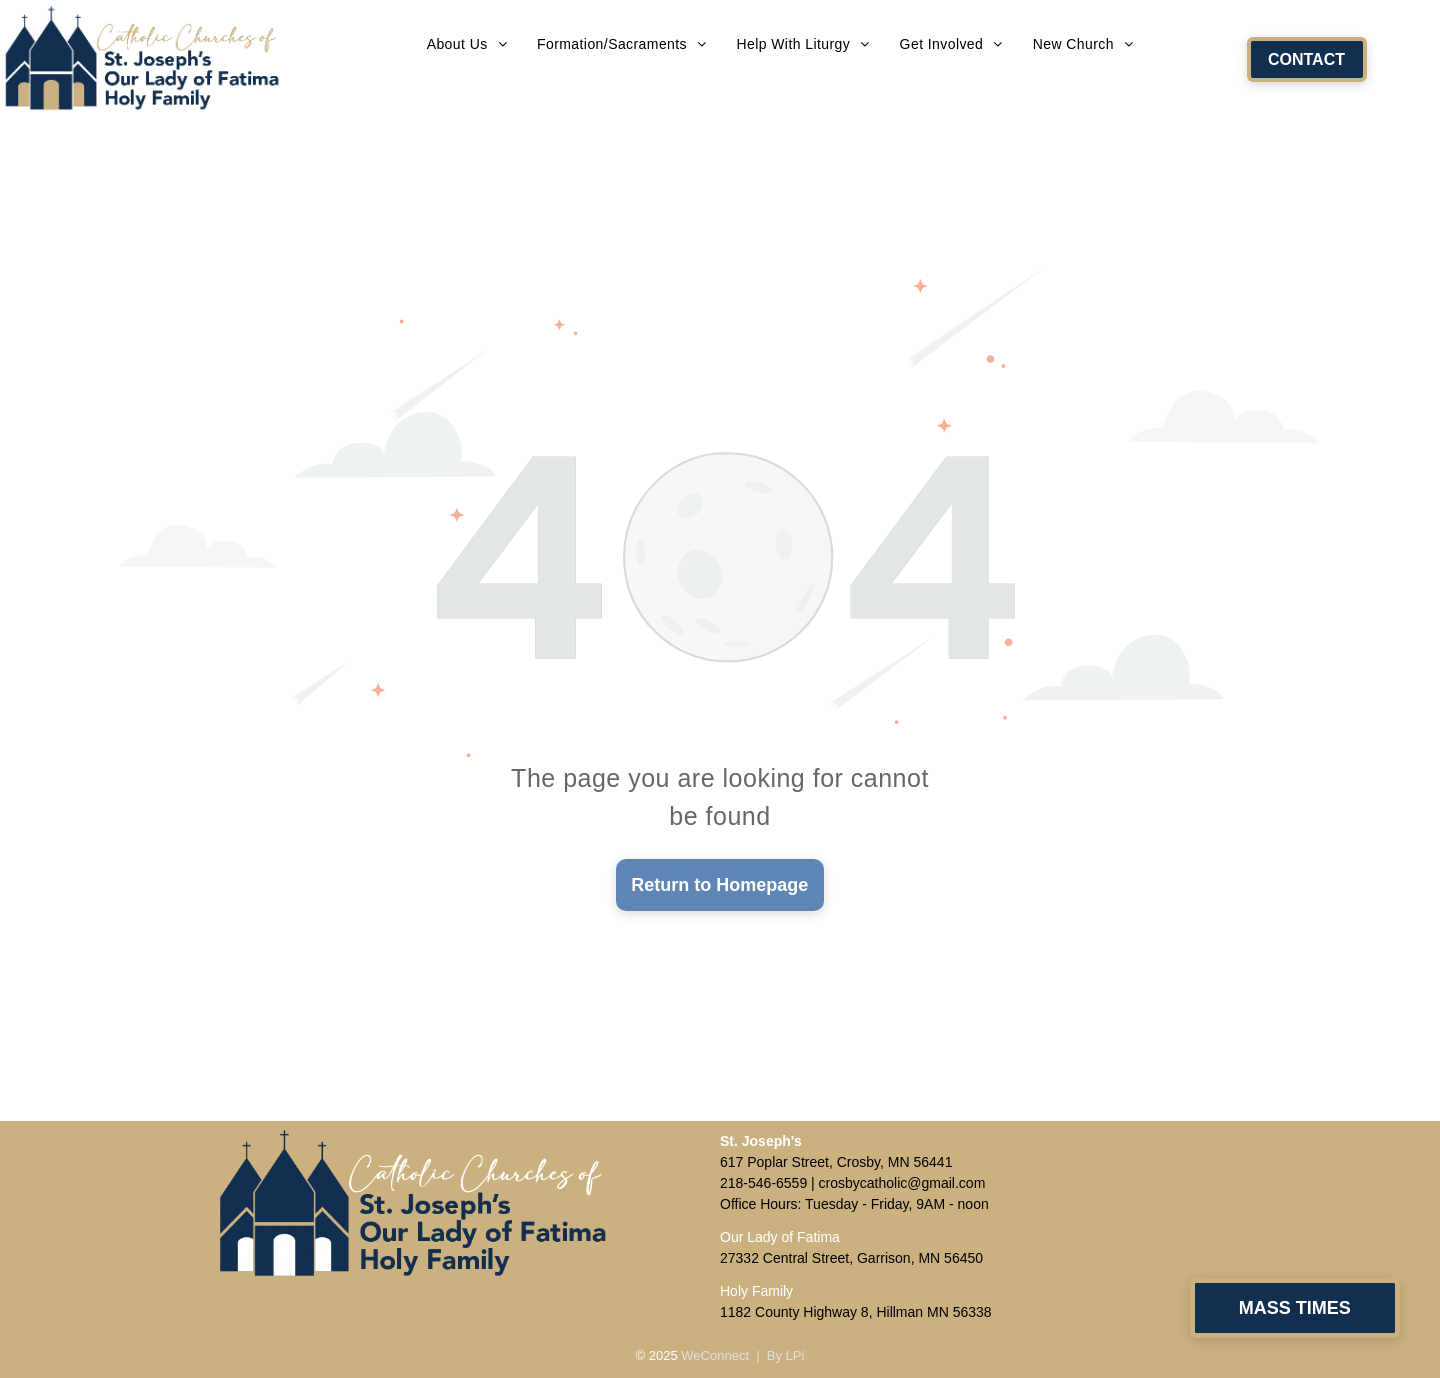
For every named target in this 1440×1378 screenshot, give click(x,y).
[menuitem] (467, 44)
